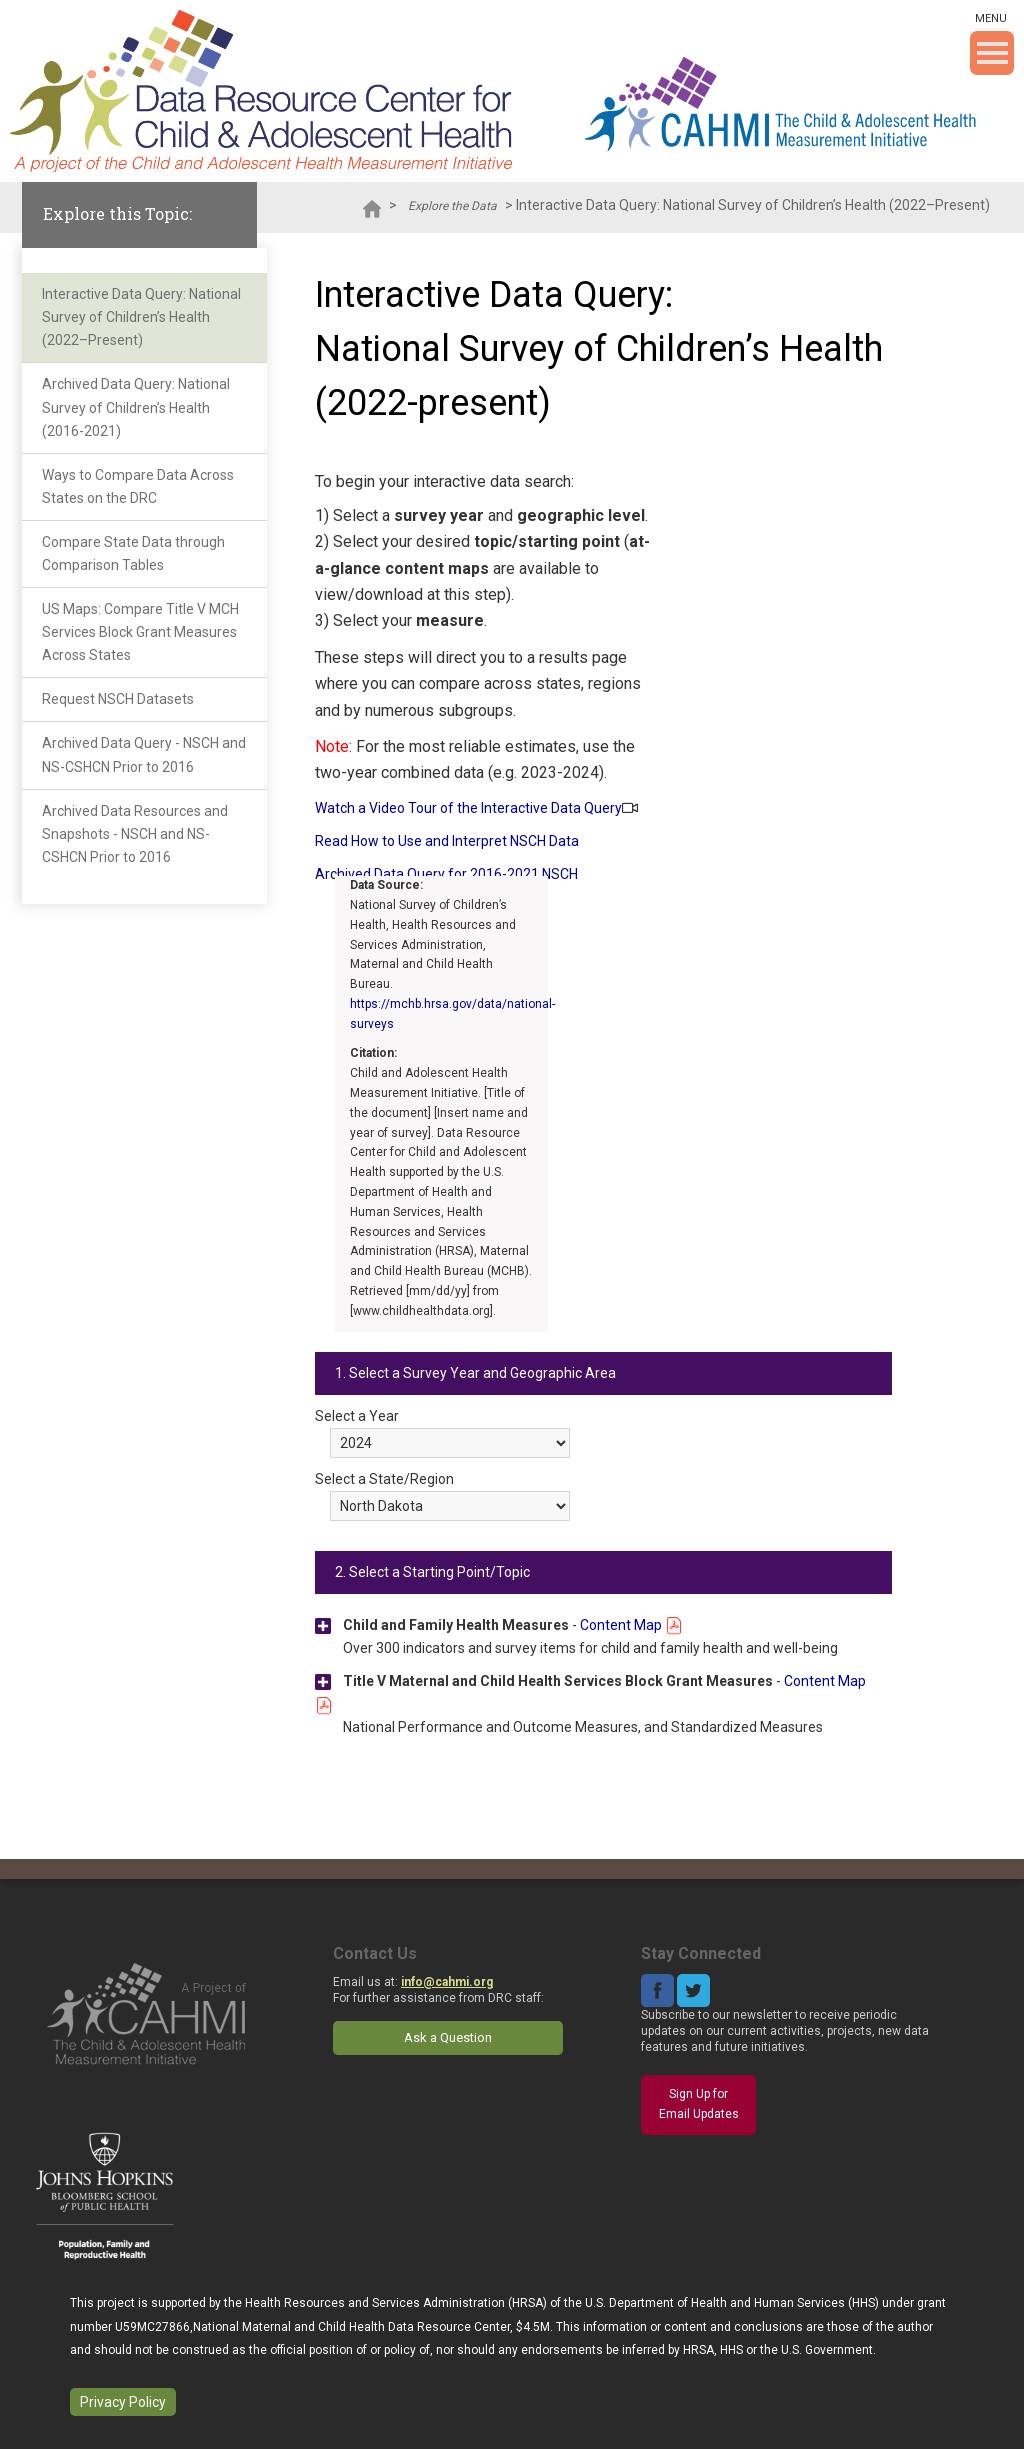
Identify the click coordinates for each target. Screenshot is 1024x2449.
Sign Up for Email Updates (699, 2104)
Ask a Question (448, 2037)
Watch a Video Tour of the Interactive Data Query (468, 808)
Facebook (657, 1990)
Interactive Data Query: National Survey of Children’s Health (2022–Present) (141, 317)
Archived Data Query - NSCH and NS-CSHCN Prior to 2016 (144, 754)
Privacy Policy (123, 2402)
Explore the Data (452, 206)
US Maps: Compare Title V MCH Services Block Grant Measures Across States (140, 632)
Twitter (693, 1990)
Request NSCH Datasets (118, 699)
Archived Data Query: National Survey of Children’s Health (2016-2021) (136, 407)
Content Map (631, 1625)
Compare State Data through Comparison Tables (133, 553)
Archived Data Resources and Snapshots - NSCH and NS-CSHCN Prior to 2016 (135, 834)
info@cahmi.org (447, 1982)
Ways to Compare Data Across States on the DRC (138, 486)
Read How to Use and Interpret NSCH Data (447, 841)
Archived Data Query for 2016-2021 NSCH (446, 874)
